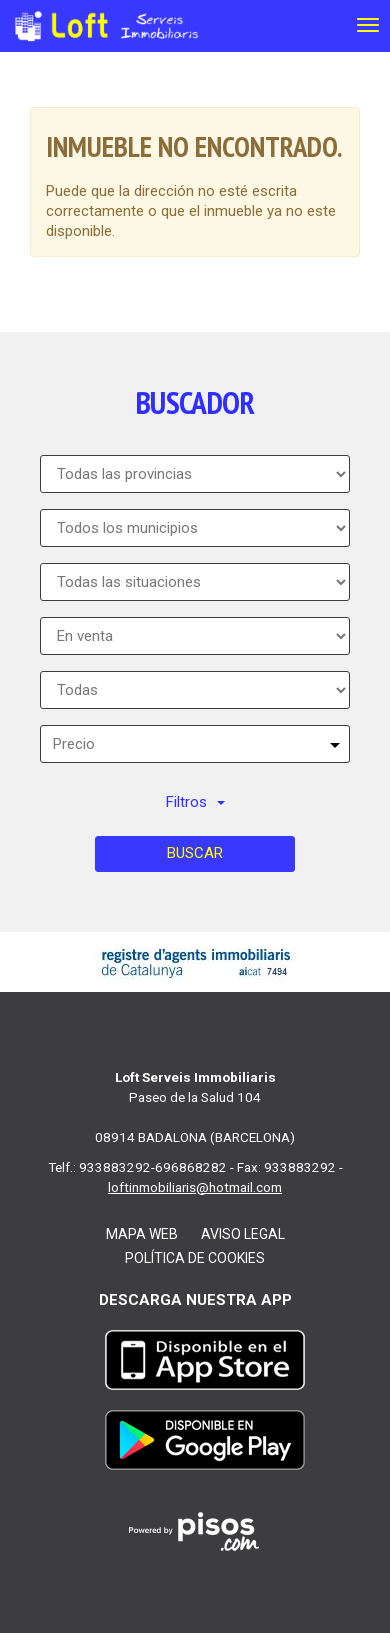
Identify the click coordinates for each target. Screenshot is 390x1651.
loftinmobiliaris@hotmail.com (195, 1187)
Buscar (195, 853)
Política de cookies (195, 1258)
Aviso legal (243, 1234)
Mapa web (142, 1234)
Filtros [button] (195, 802)
